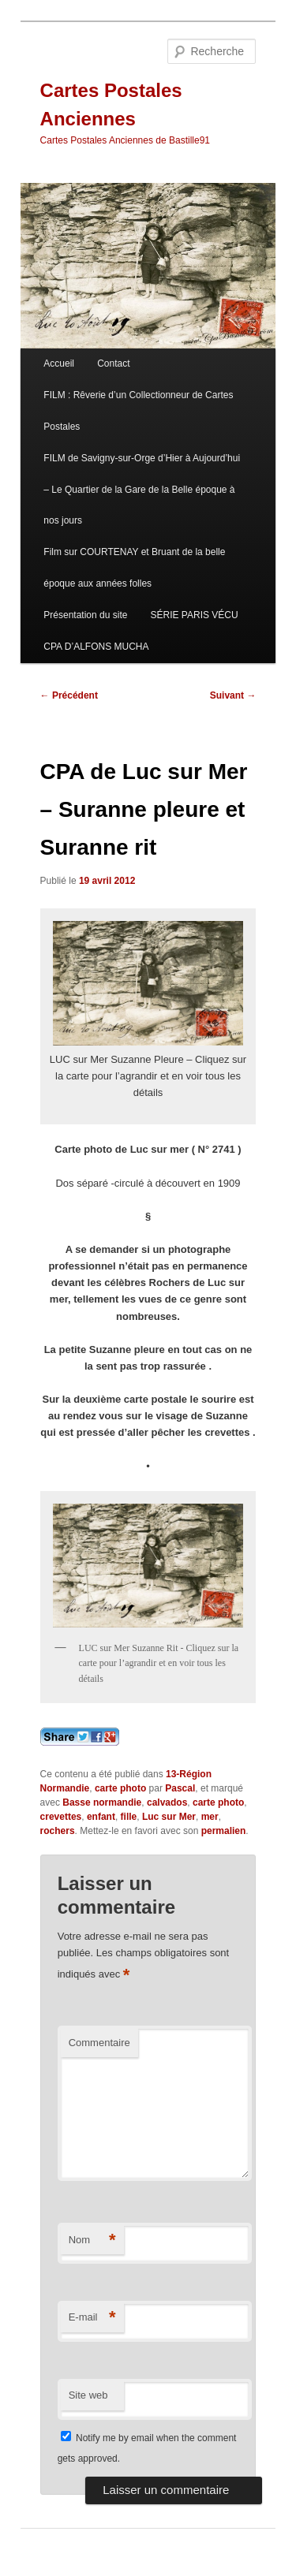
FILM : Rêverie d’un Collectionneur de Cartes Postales (138, 411)
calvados (167, 1802)
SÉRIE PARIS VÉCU (194, 615)
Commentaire (99, 2042)
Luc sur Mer (169, 1816)
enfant (101, 1816)
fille (129, 1816)
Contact (113, 363)
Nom (92, 2240)
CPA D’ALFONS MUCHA (95, 646)
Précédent (69, 695)
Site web (88, 2395)
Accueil (58, 363)
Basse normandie (101, 1802)
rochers (57, 1830)
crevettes (61, 1816)
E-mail (92, 2317)
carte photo (120, 1788)
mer (210, 1816)
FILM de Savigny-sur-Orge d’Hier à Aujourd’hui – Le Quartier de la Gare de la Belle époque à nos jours (141, 490)
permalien (223, 1830)
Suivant (233, 695)
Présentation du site (85, 615)
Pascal (180, 1788)
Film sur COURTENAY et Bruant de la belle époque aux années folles (134, 567)
